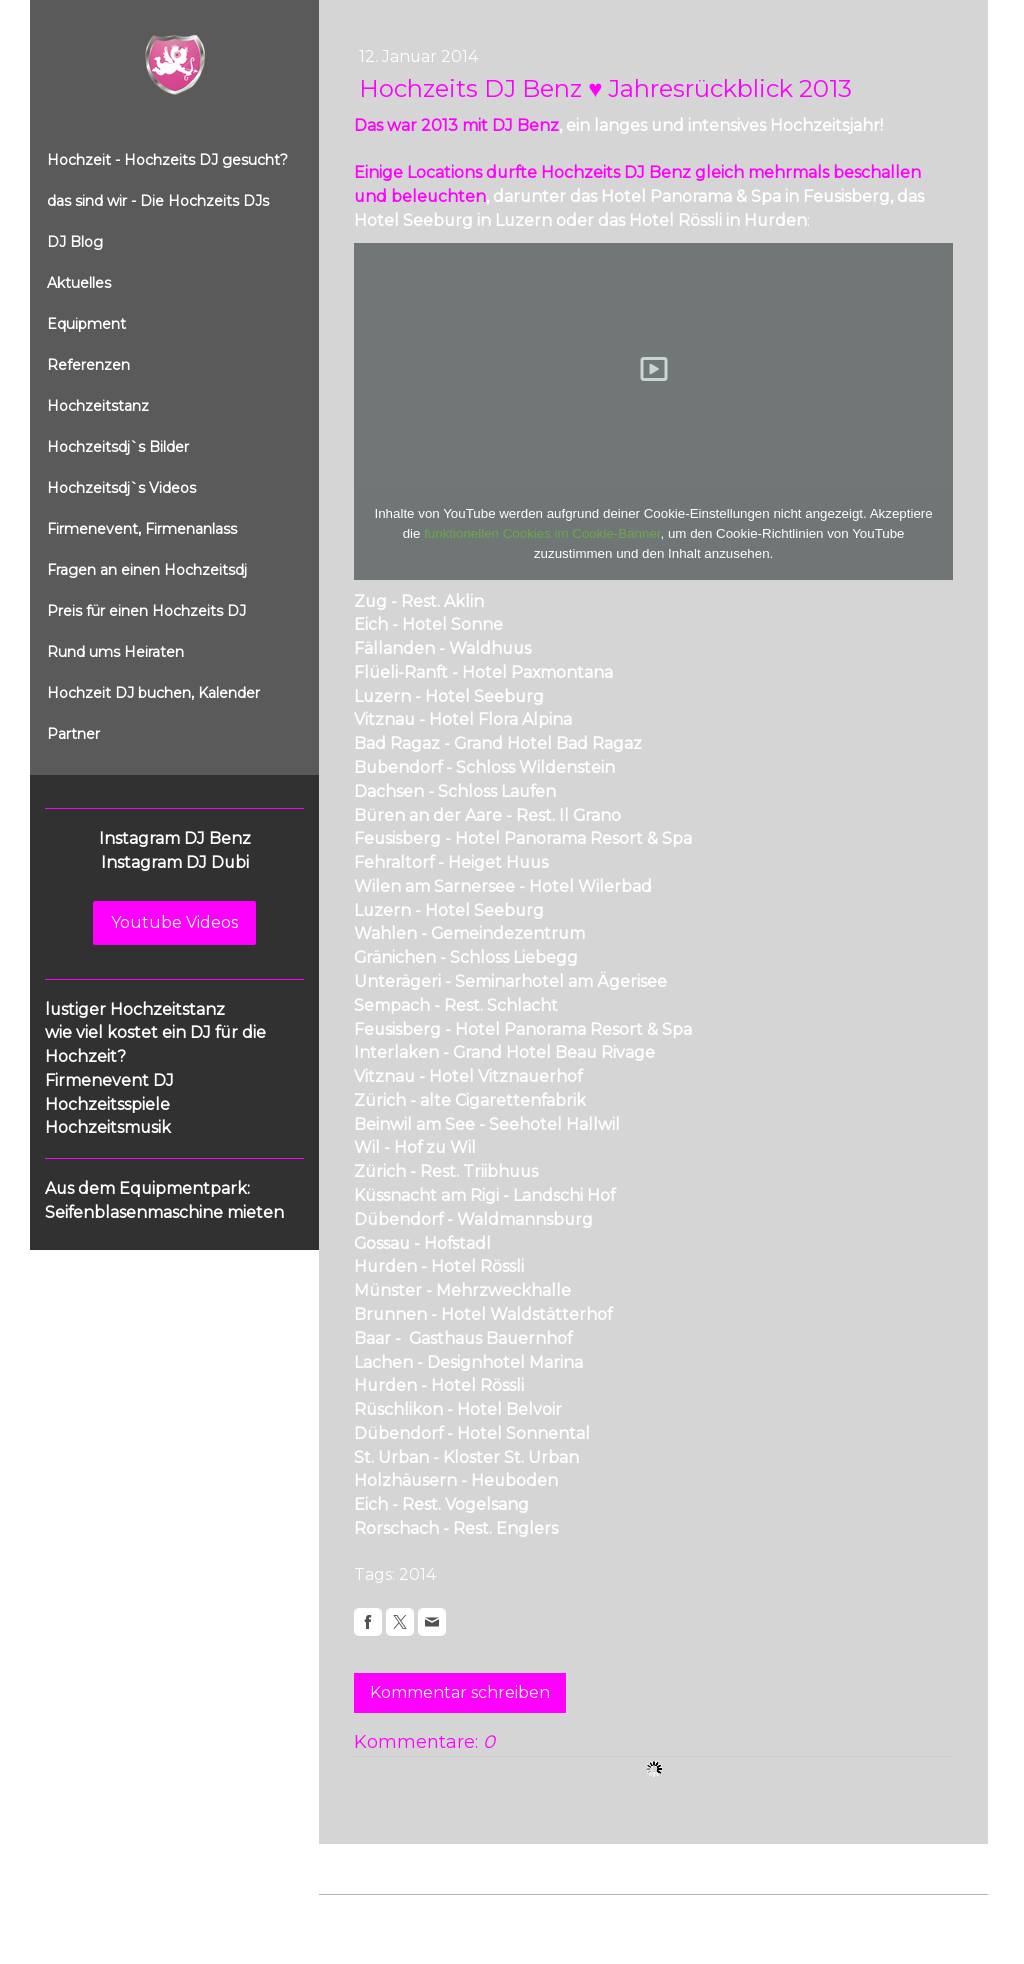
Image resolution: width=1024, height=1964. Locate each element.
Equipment (86, 324)
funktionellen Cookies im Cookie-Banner (542, 533)
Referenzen (88, 365)
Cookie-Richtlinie (546, 1914)
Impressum (355, 1914)
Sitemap (637, 1914)
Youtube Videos (174, 922)
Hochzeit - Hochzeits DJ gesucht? (167, 160)
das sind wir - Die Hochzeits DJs (158, 201)
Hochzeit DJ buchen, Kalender (153, 693)
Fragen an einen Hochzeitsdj (147, 570)
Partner (73, 734)
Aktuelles (79, 283)
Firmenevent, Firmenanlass (142, 529)
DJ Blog (75, 242)
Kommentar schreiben (460, 1692)
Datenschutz (441, 1914)
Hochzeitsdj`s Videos (121, 488)
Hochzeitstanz (98, 406)
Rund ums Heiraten (115, 652)
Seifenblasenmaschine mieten (164, 1212)
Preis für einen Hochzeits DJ (146, 611)
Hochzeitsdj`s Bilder (118, 447)
